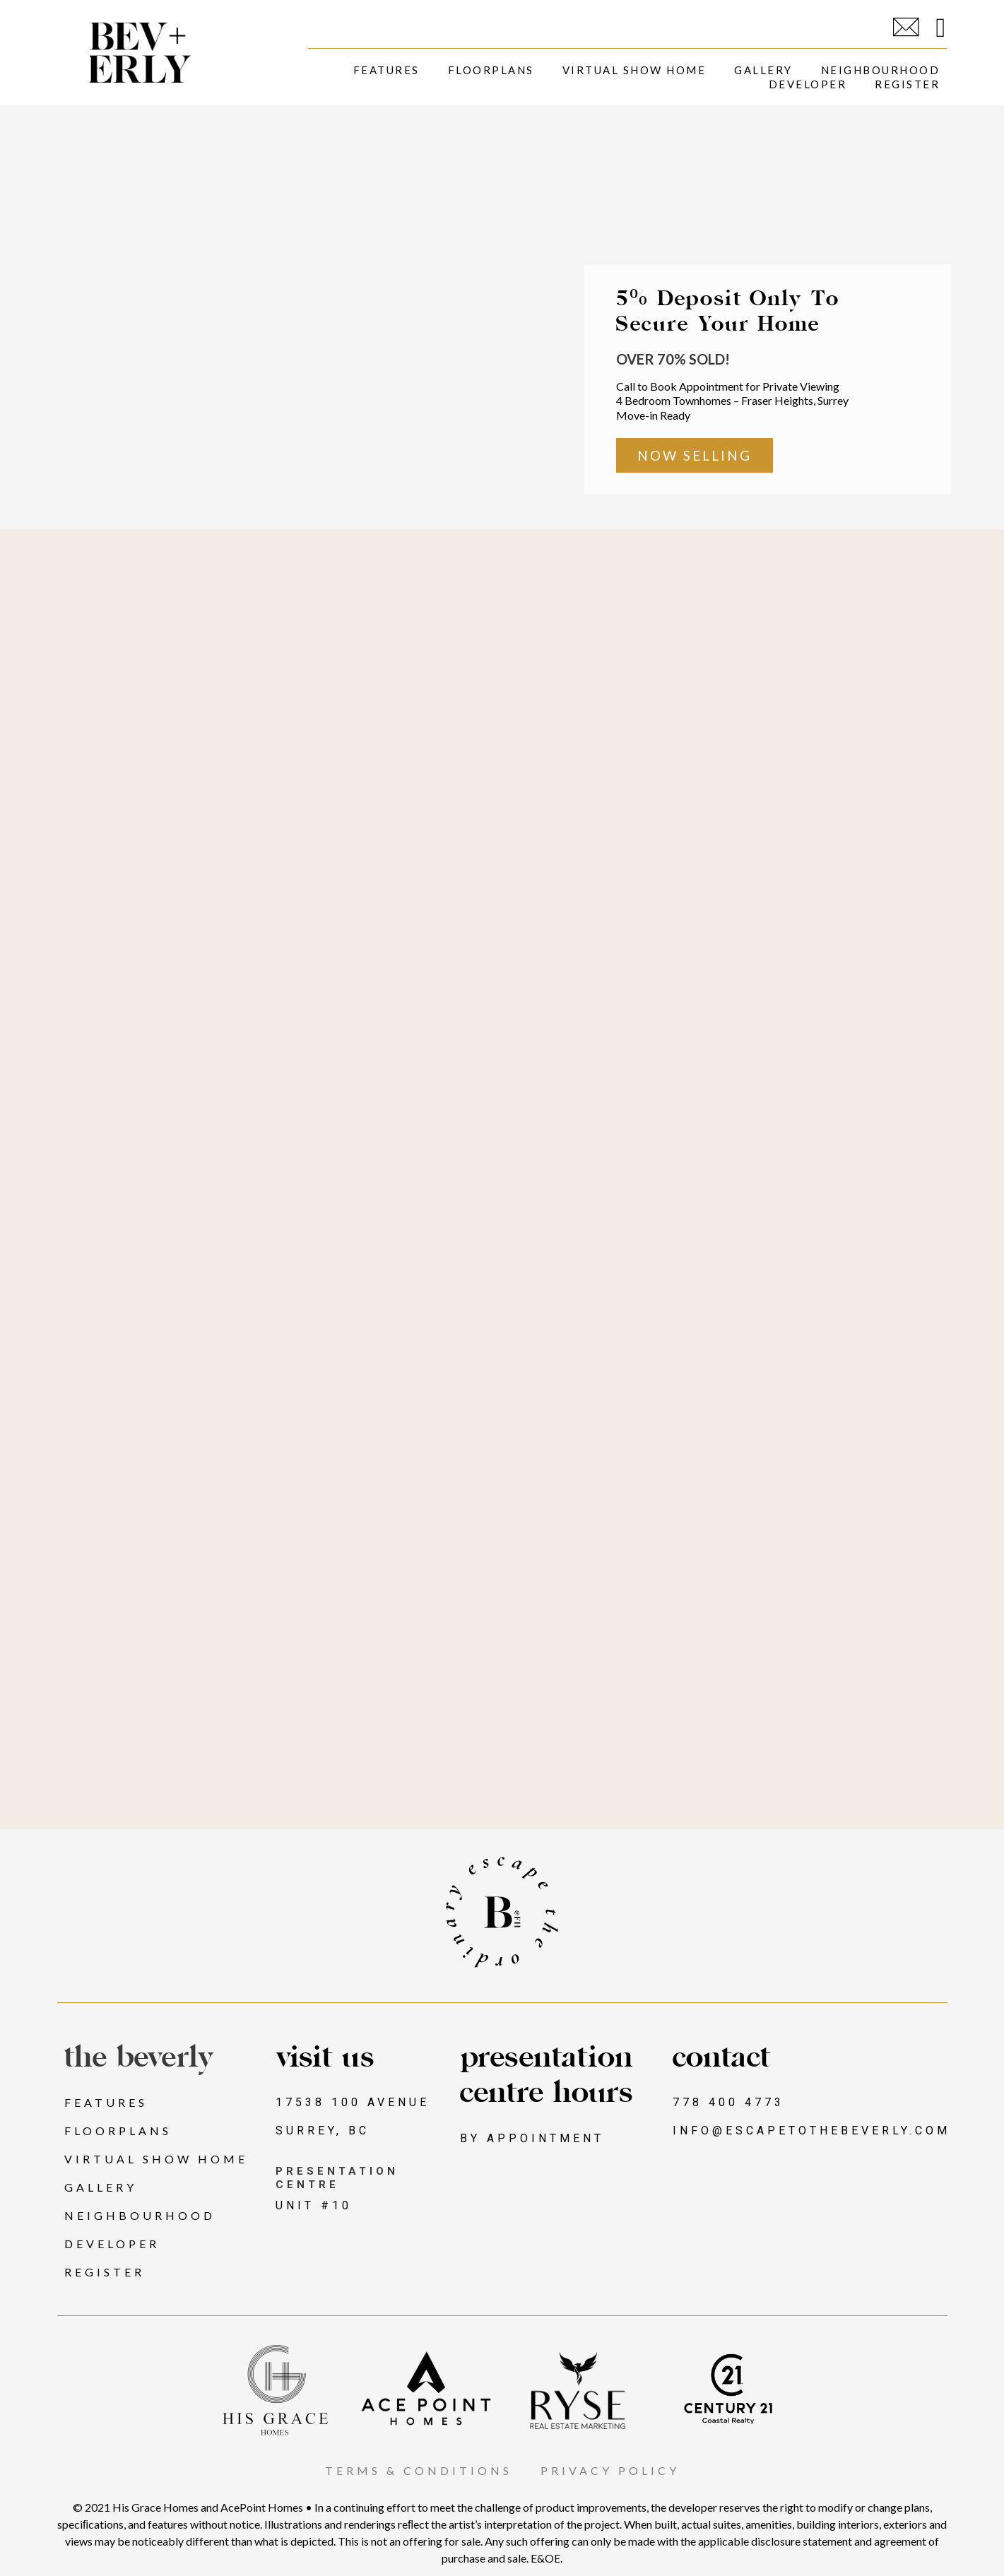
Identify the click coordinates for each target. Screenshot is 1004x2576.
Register (907, 84)
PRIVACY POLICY (610, 2471)
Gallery (763, 70)
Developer (808, 84)
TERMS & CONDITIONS (418, 2471)
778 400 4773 (728, 2103)
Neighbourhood (880, 70)
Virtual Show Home (634, 70)
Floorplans (491, 70)
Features (386, 70)
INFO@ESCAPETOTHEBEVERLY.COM (811, 2131)
